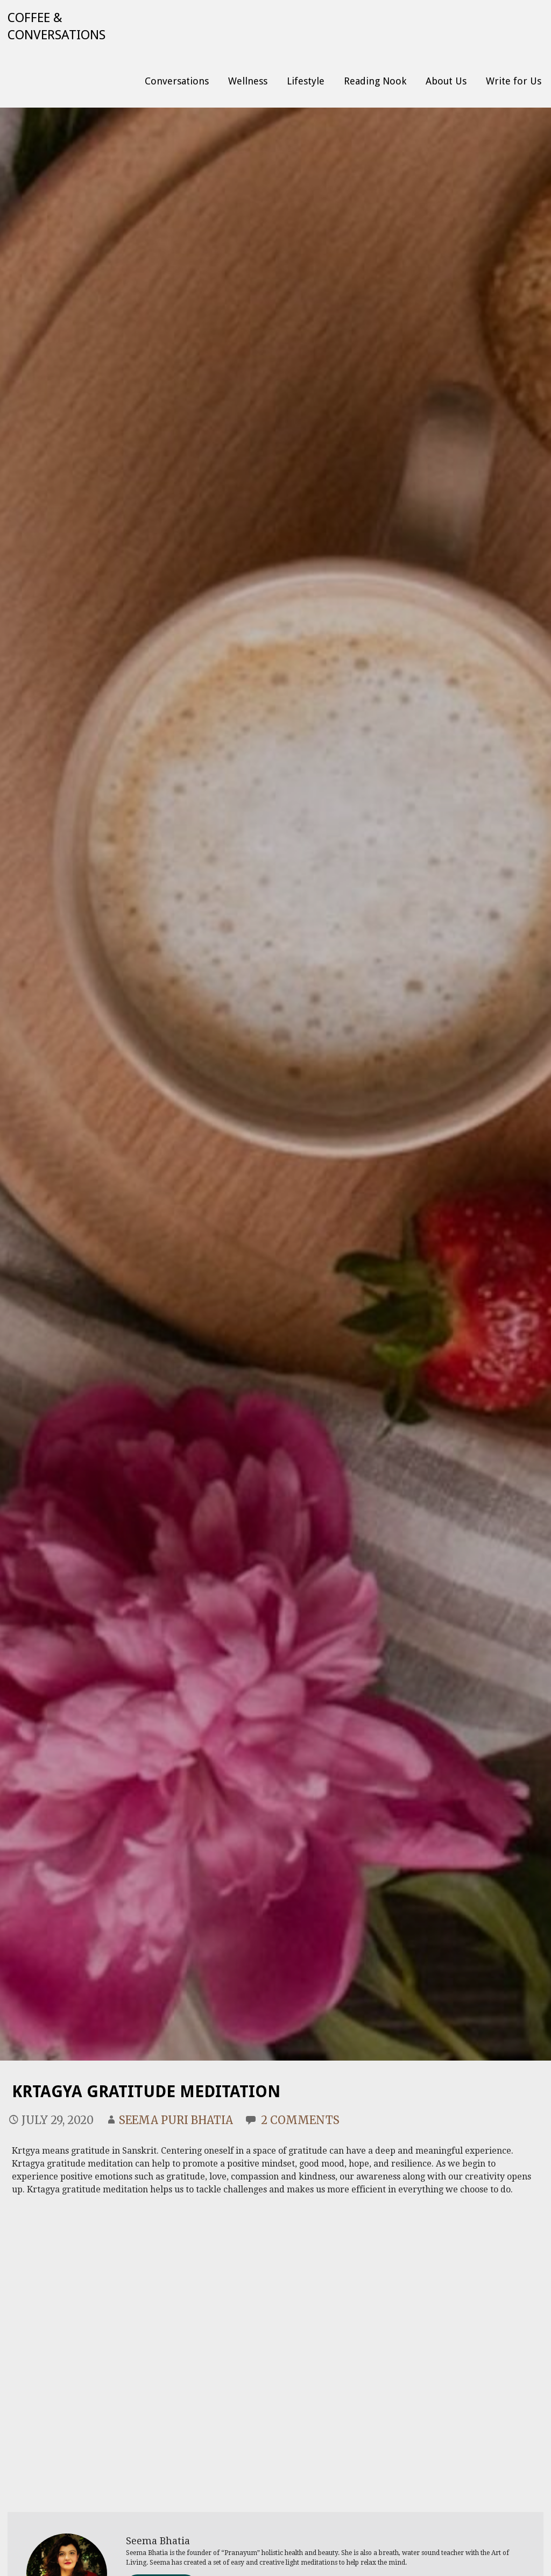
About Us (446, 81)
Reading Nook (375, 81)
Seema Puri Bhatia (176, 2120)
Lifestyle (305, 81)
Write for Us (513, 81)
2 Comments (300, 2120)
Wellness (247, 81)
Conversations (177, 81)
